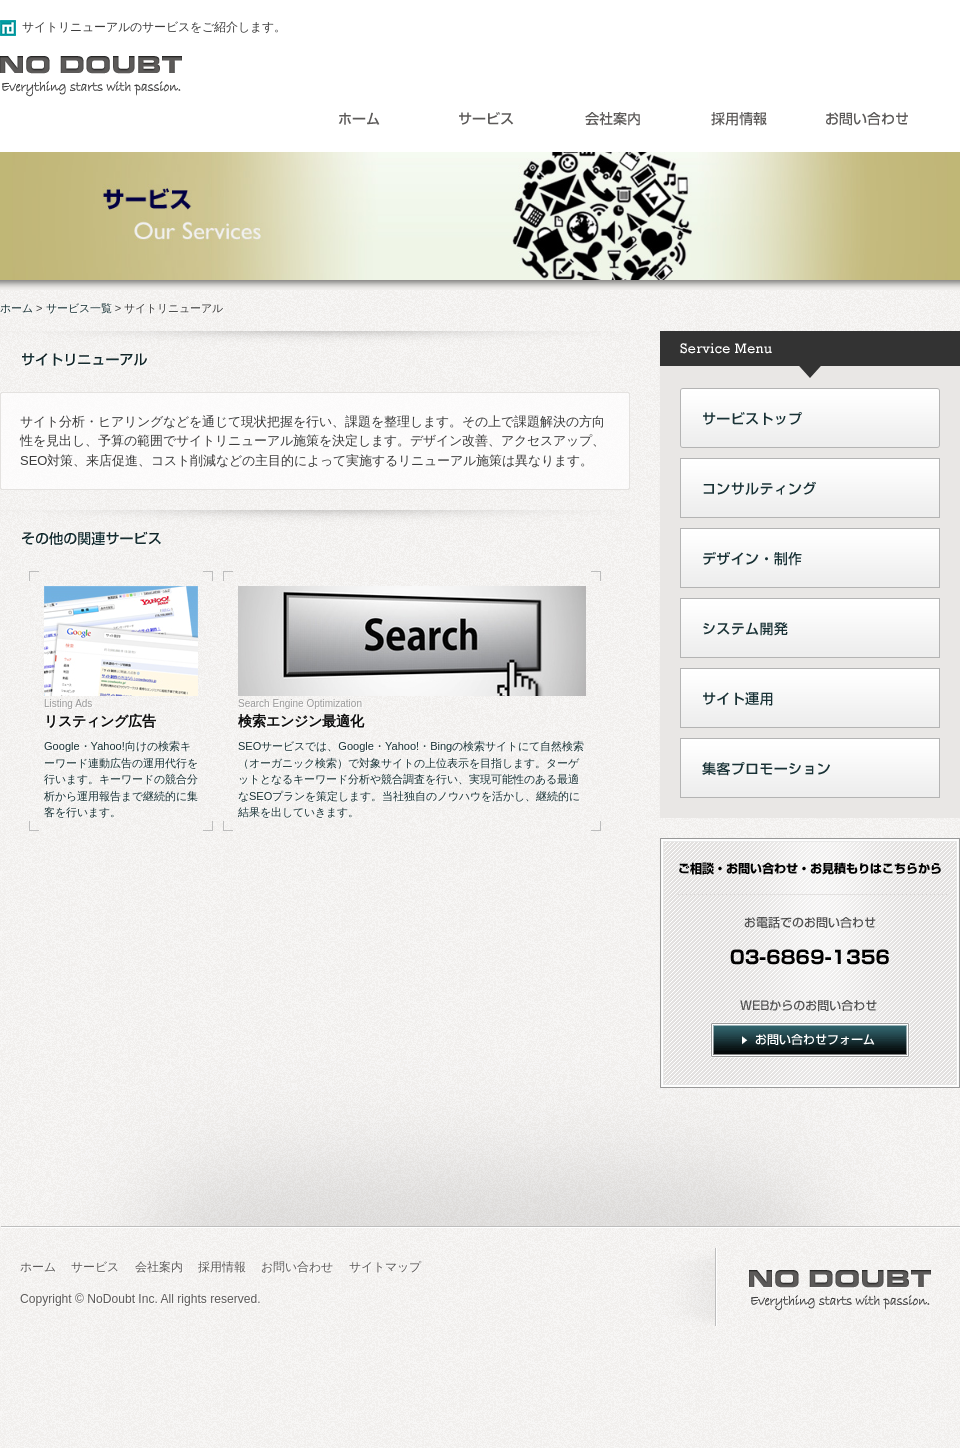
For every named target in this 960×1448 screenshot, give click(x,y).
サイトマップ (385, 1267)
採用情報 (222, 1267)
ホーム (16, 308)
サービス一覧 (79, 308)
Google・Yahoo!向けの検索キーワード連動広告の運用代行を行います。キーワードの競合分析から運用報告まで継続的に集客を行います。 (121, 779)
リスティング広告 (100, 721)
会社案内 (159, 1267)
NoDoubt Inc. (122, 1299)
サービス (95, 1267)
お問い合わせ (297, 1267)
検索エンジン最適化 (301, 721)
